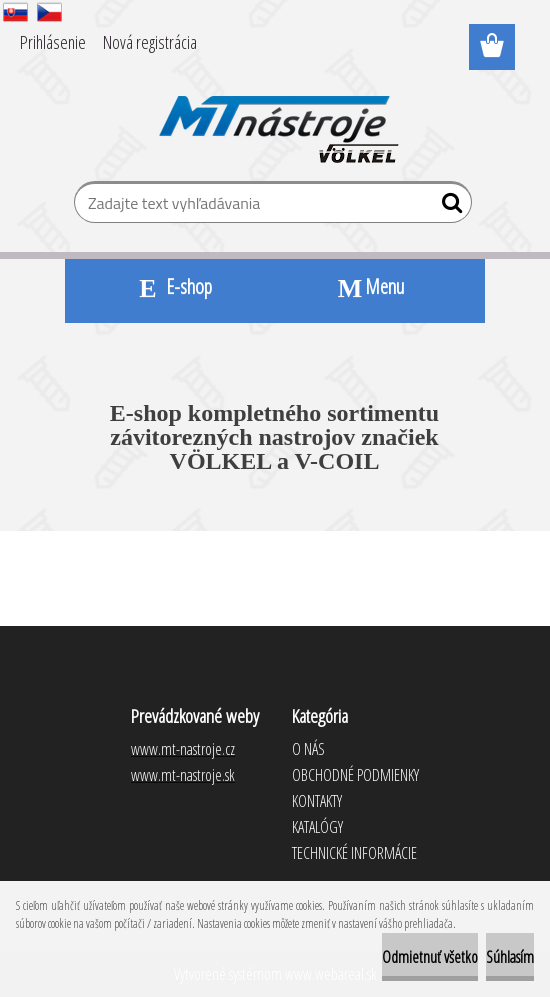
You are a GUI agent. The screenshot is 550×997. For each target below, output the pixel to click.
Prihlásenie (53, 42)
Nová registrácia (150, 42)
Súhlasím (510, 957)
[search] (448, 207)
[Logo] (275, 116)
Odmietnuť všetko (430, 957)
